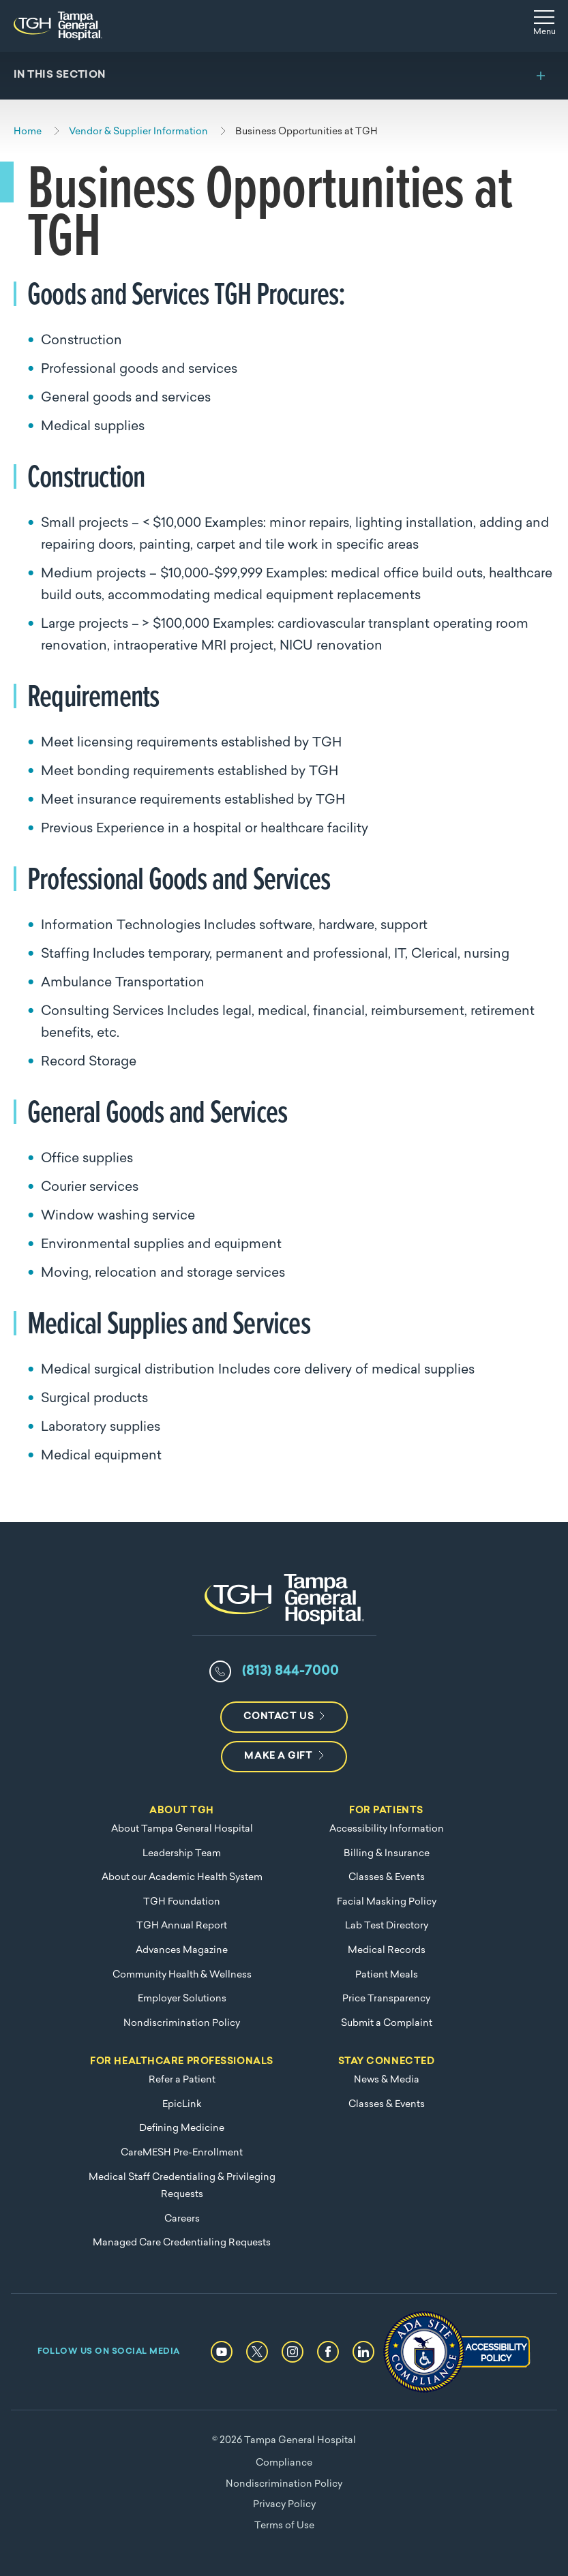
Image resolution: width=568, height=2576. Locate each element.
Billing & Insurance (387, 1854)
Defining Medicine (181, 2128)
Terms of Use (284, 2526)
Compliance (284, 2463)
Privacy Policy (284, 2505)
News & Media (386, 2080)
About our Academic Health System (182, 1878)
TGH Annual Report (181, 1926)
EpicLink (182, 2105)
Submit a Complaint (386, 2023)
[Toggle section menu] (284, 76)
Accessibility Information (386, 1829)
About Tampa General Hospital (182, 1829)
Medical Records (386, 1950)
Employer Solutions (182, 1999)
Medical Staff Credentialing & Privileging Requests (182, 2186)
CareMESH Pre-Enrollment (182, 2153)
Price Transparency (386, 1999)
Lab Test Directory (386, 1926)
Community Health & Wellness (182, 1975)
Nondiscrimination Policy (181, 2023)
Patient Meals (386, 1975)
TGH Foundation (181, 1902)
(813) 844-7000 (290, 1671)
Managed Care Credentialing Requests (182, 2243)
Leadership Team (182, 1854)
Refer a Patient (182, 2080)
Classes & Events (386, 1878)
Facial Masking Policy (386, 1902)
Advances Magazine (182, 1950)
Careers (182, 2219)
